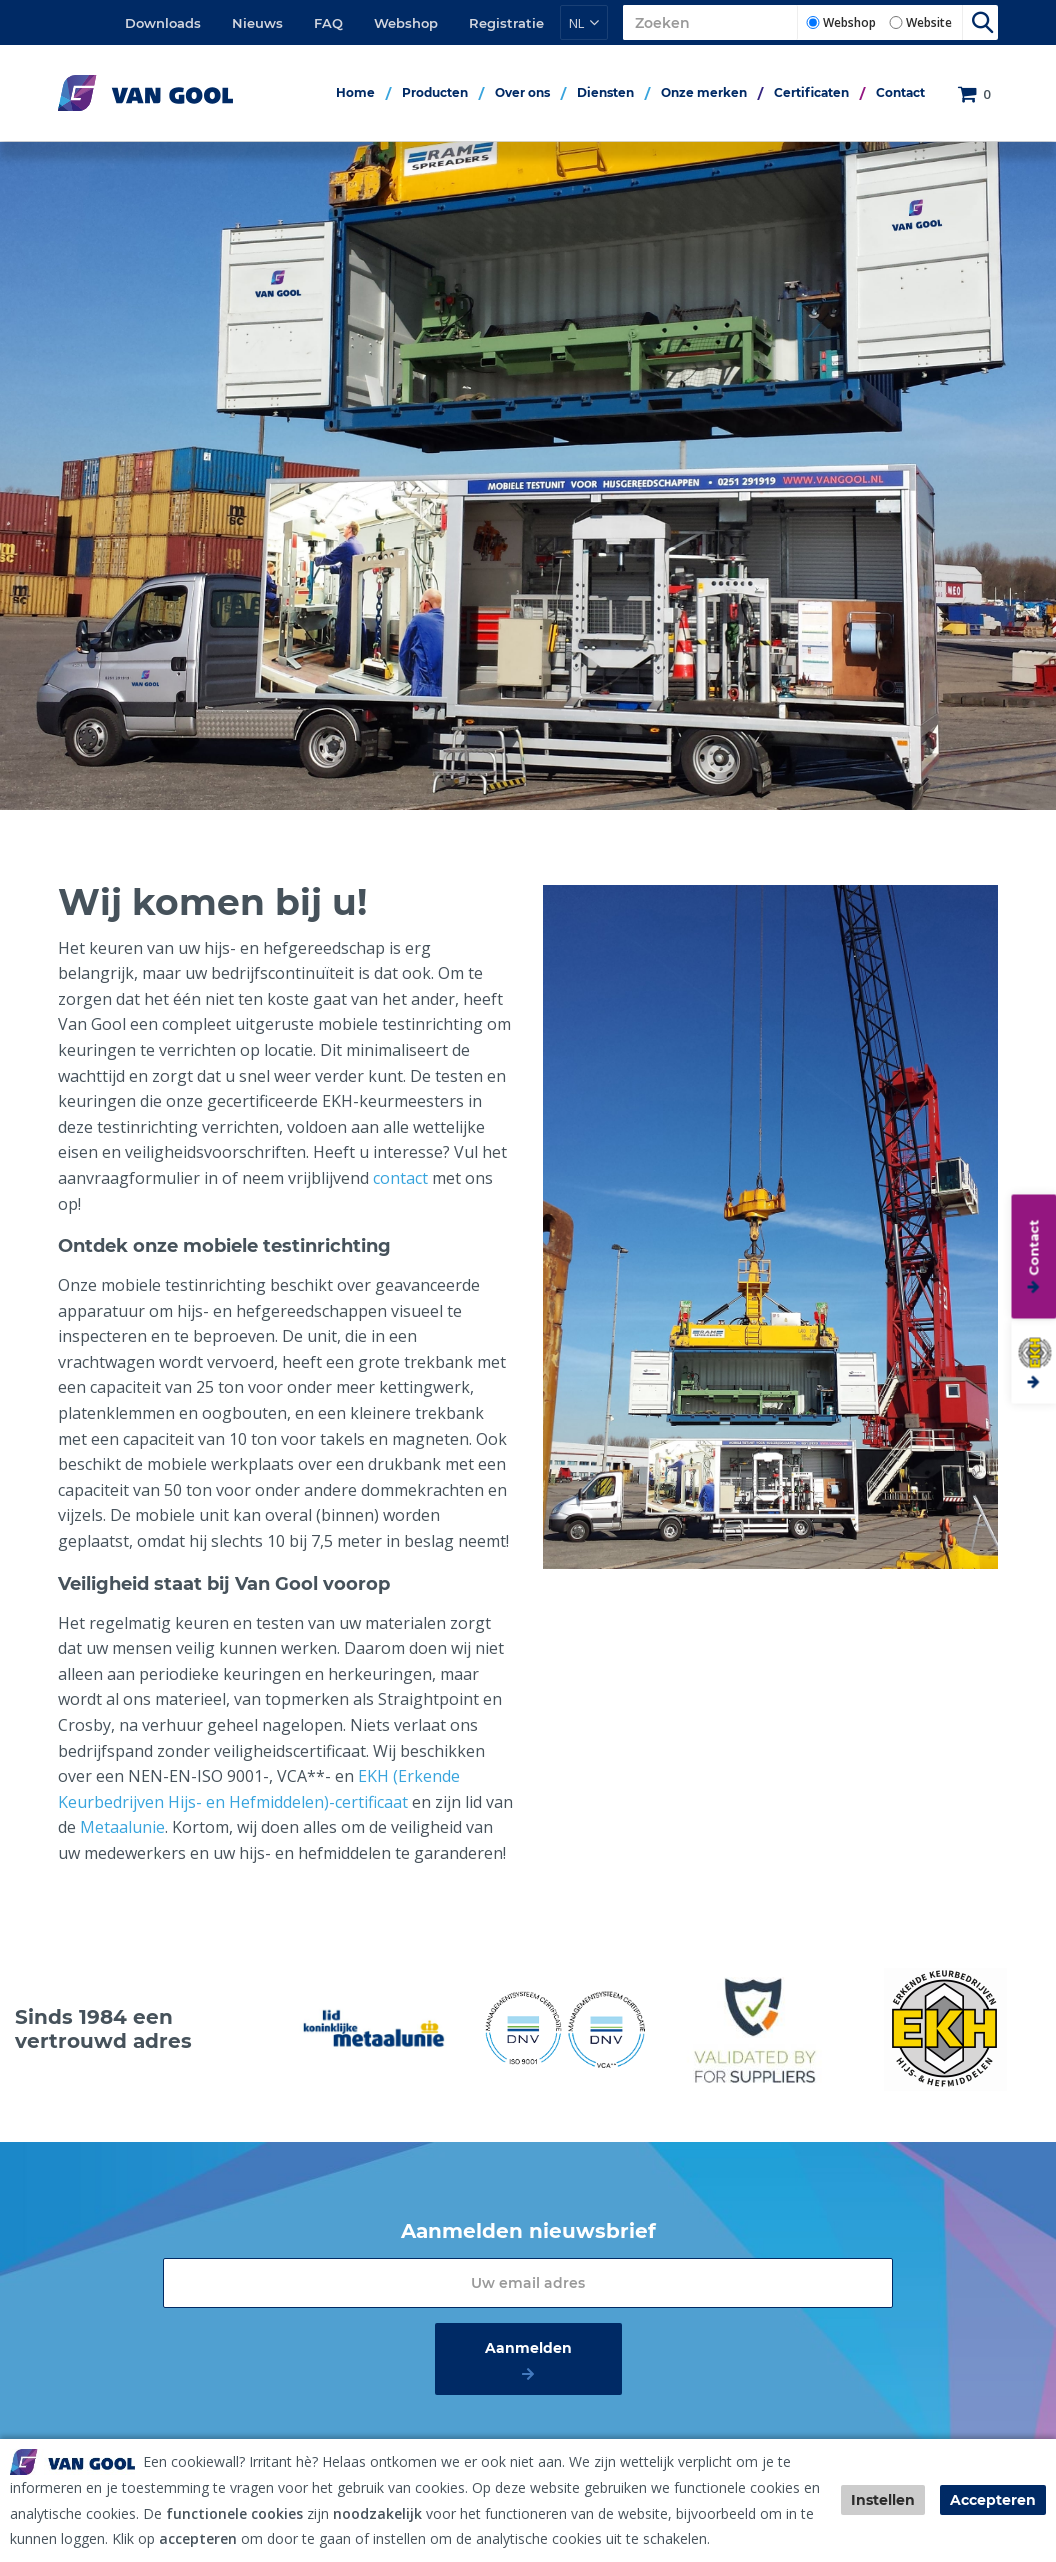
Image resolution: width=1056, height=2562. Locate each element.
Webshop (406, 23)
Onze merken (704, 92)
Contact (900, 92)
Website (929, 22)
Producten (435, 92)
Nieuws (257, 23)
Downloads (163, 23)
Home (355, 92)
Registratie (506, 23)
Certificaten (811, 92)
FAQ (328, 23)
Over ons (522, 92)
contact (402, 1178)
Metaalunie (122, 1827)
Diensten (605, 92)
